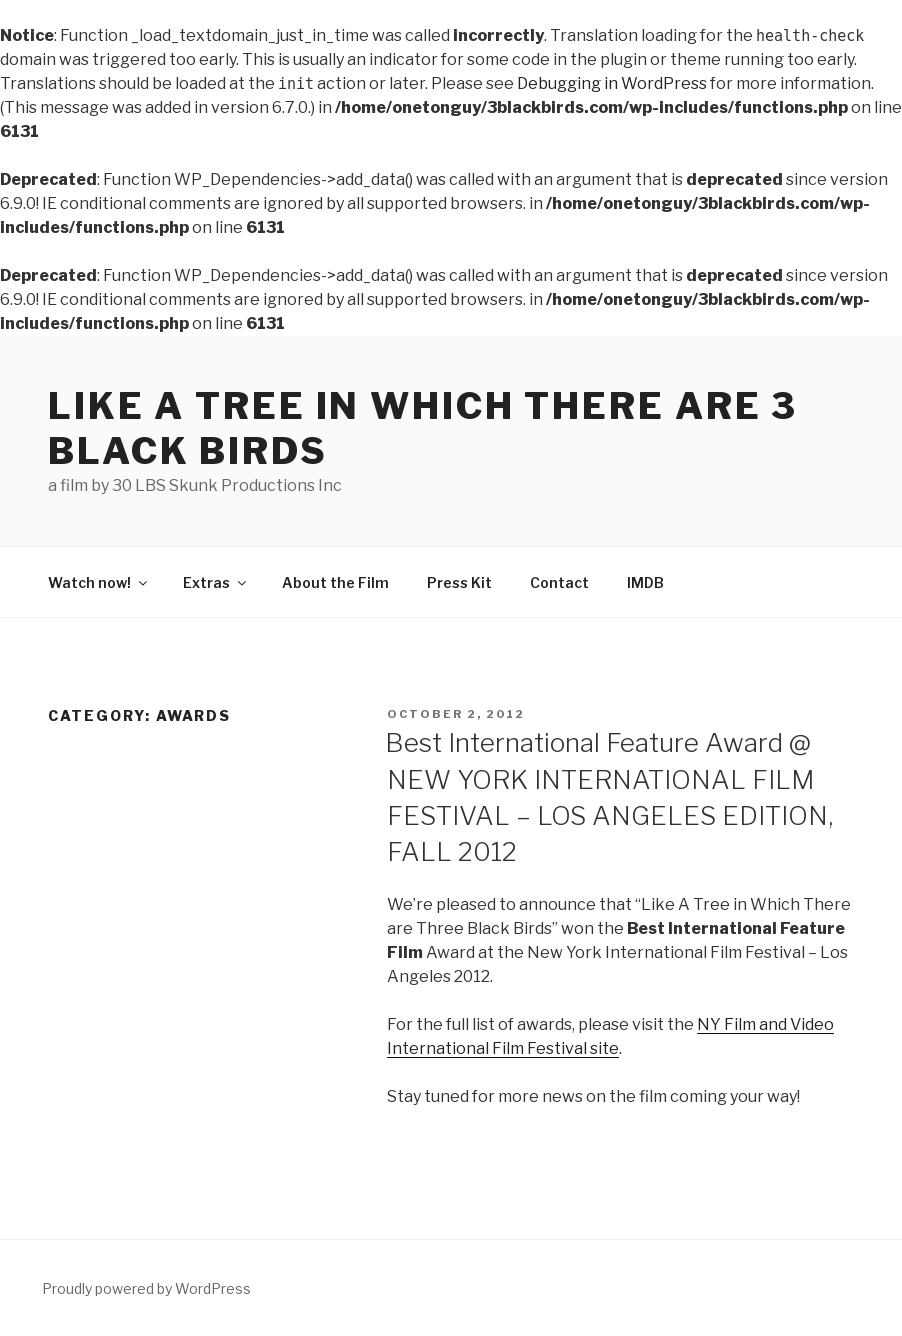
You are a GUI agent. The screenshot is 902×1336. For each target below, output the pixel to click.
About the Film (335, 582)
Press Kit (459, 582)
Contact (559, 582)
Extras (216, 582)
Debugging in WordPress (612, 83)
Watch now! (99, 582)
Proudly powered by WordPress (146, 1288)
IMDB (645, 582)
